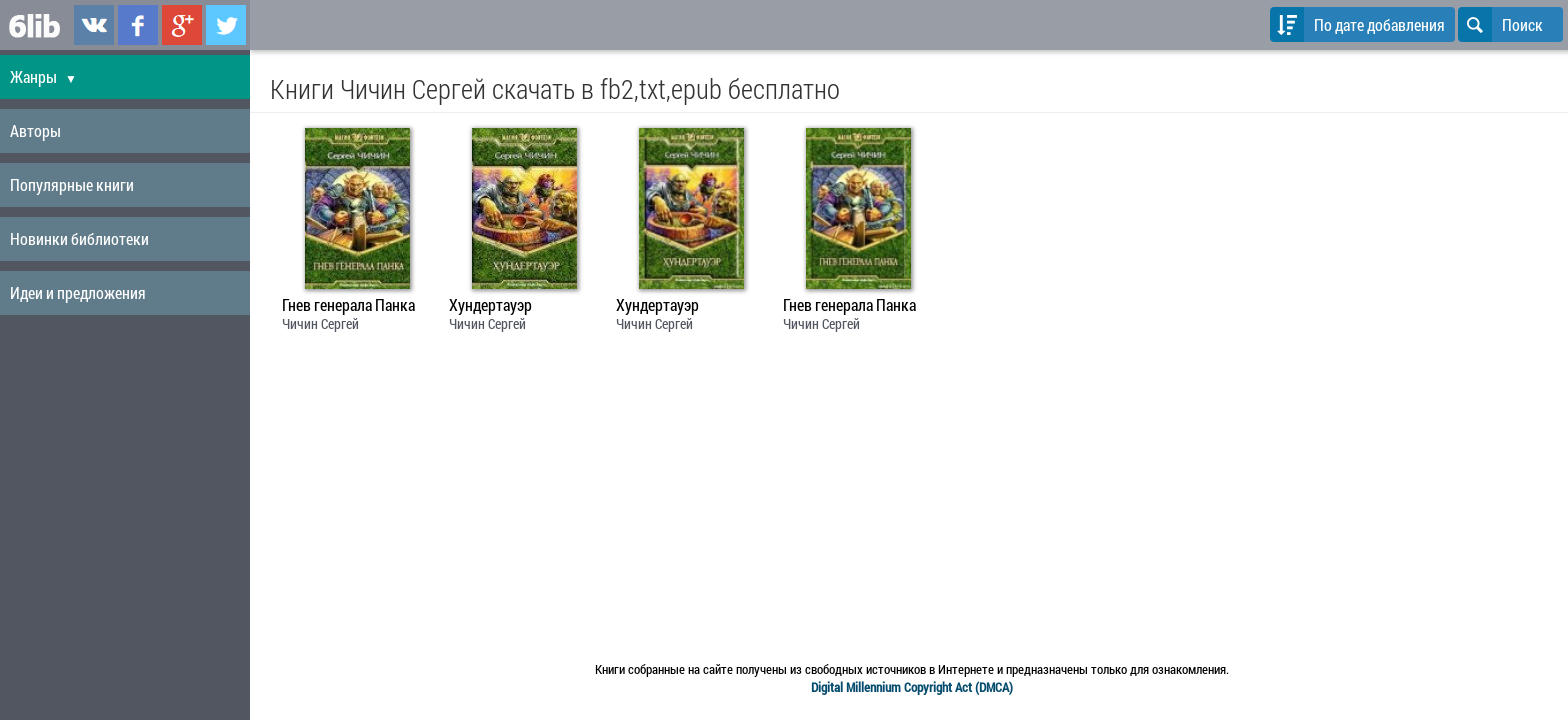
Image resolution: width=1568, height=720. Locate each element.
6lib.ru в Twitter (226, 25)
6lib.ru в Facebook (138, 25)
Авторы (35, 130)
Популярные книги (72, 184)
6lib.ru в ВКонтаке (94, 25)
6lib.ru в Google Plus (182, 25)
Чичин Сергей (320, 323)
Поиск (1500, 24)
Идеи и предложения (78, 292)
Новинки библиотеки (79, 238)
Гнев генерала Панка (348, 305)
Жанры (43, 76)
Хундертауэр (490, 305)
